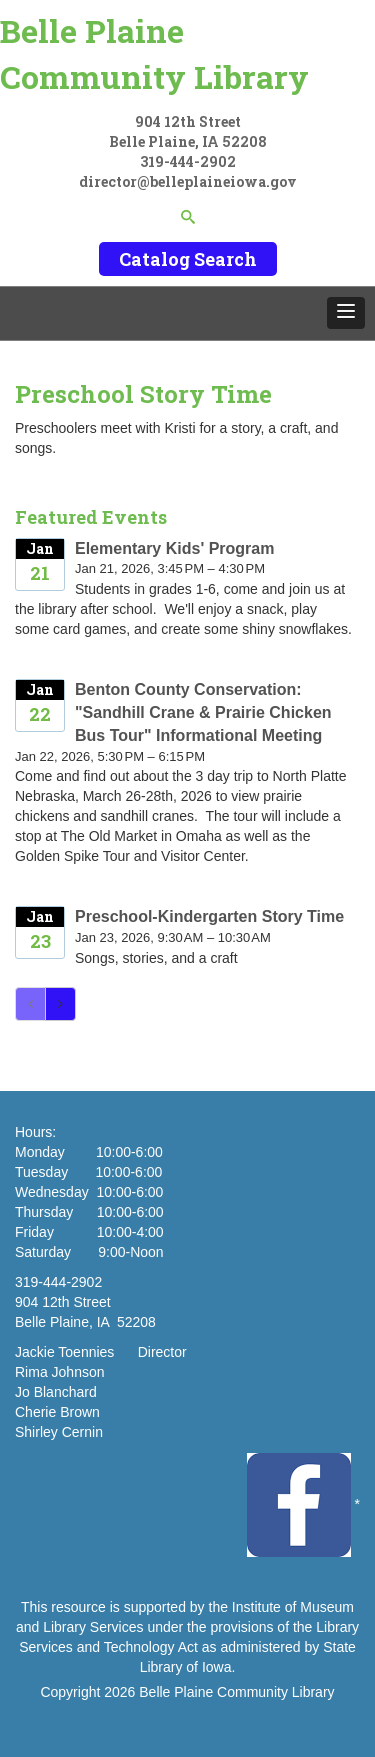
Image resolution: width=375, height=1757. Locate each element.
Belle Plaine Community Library (154, 53)
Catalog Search (188, 259)
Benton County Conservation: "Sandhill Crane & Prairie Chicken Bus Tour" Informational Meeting (203, 712)
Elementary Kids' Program (174, 548)
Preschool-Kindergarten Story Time (209, 916)
